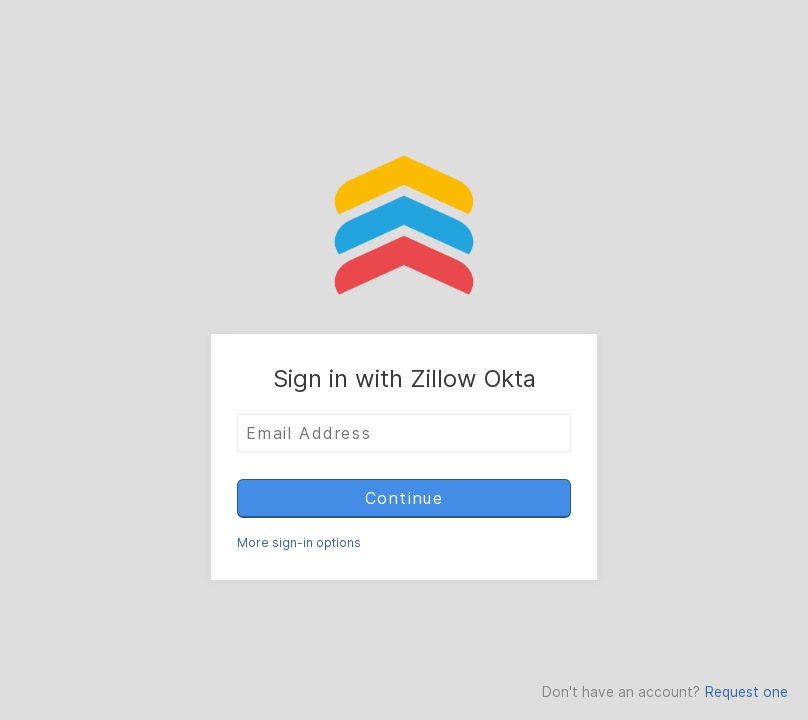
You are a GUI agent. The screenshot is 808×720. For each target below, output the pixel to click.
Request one (746, 692)
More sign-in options (299, 542)
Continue (404, 498)
